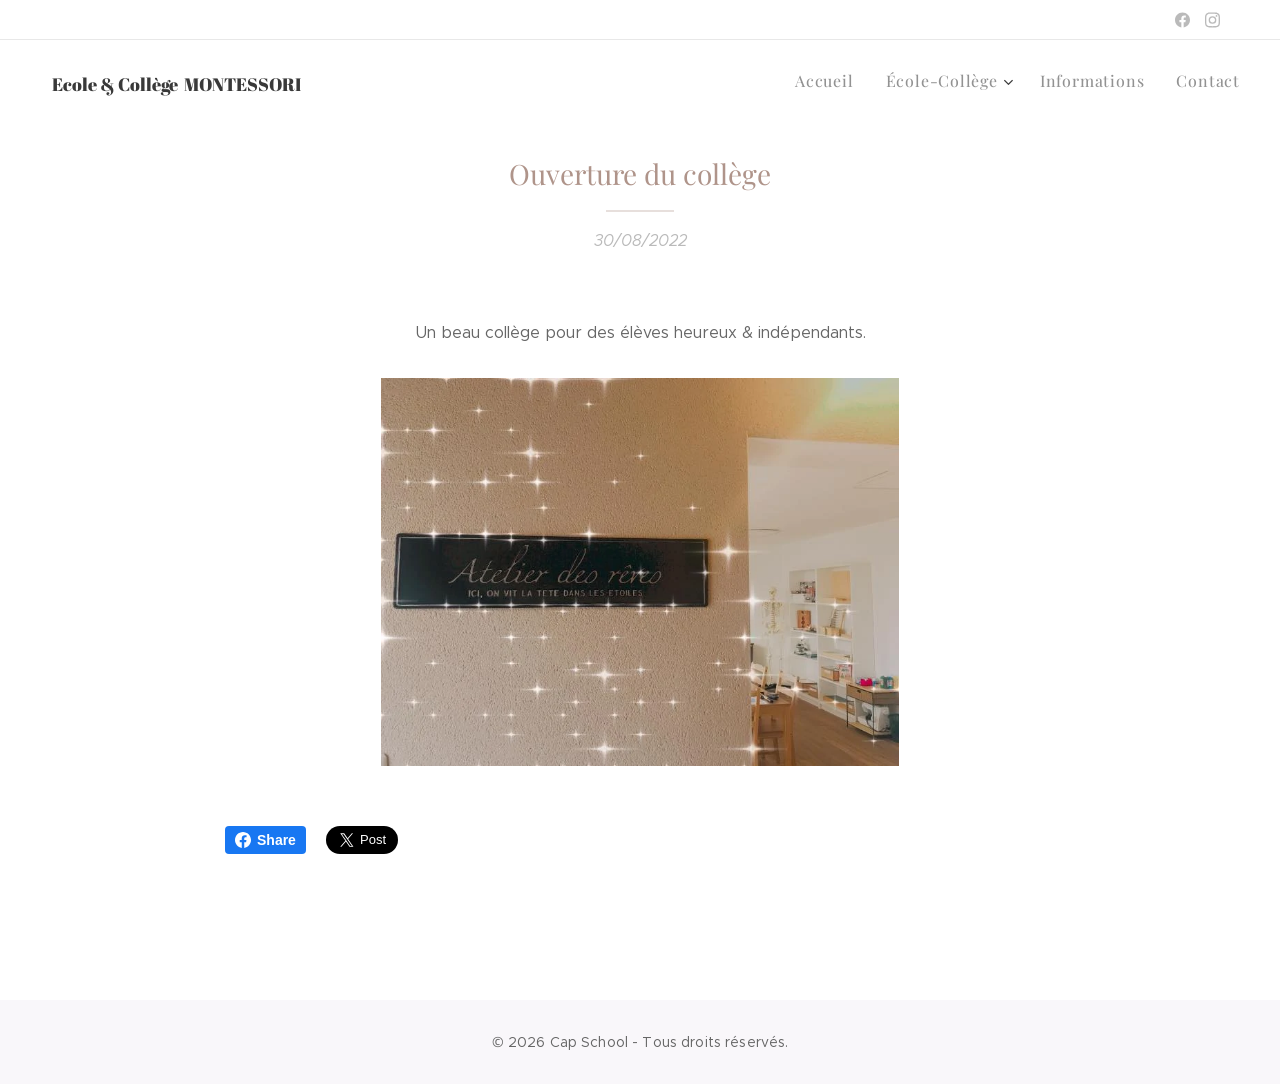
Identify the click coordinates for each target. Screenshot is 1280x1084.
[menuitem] (849, 81)
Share (265, 840)
